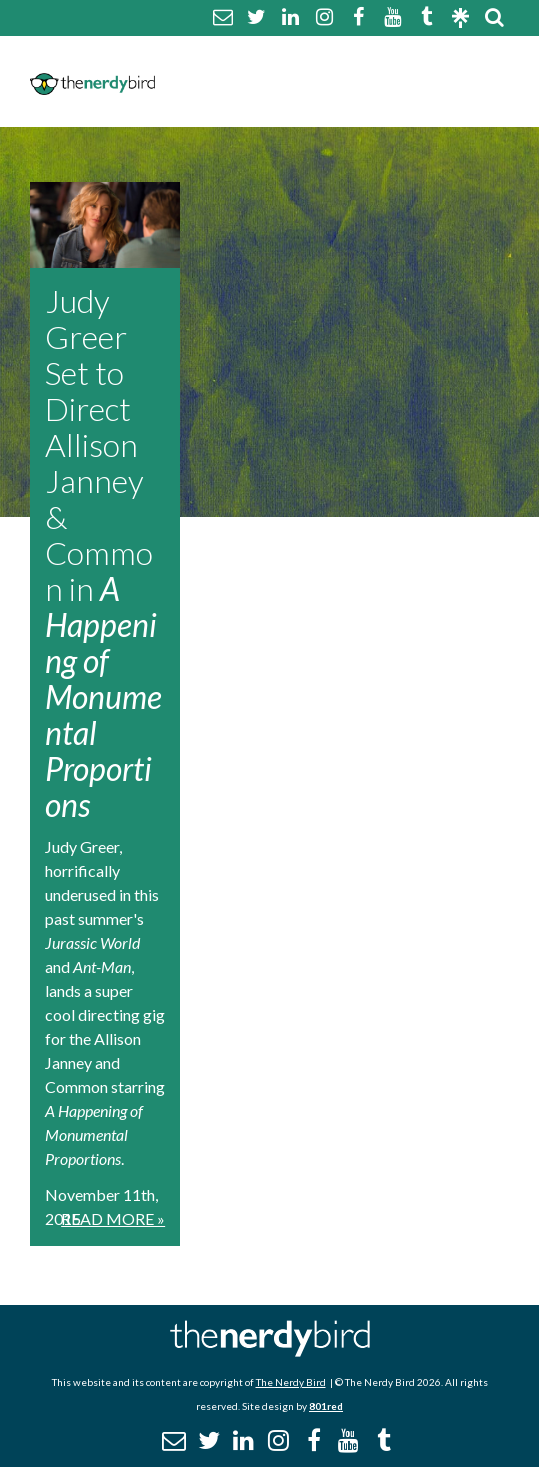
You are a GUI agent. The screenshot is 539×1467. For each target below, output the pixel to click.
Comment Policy (424, 56)
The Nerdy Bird (291, 1382)
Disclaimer (202, 80)
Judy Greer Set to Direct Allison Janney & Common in (103, 552)
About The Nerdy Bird (250, 56)
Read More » (113, 1218)
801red (326, 1406)
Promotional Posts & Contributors (314, 104)
